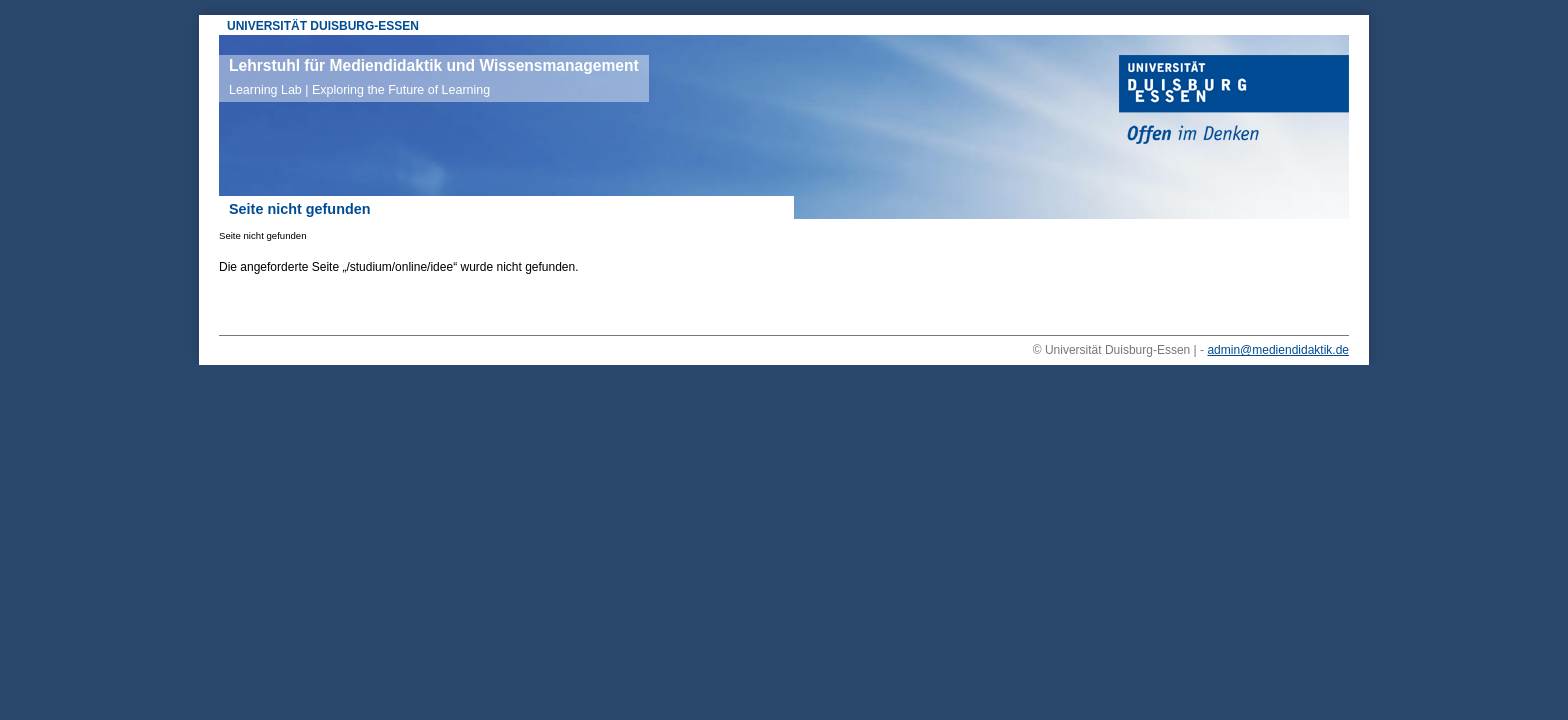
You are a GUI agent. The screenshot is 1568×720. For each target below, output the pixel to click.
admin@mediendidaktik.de (1278, 350)
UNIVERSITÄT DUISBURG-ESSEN (323, 26)
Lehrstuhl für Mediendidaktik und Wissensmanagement (434, 77)
